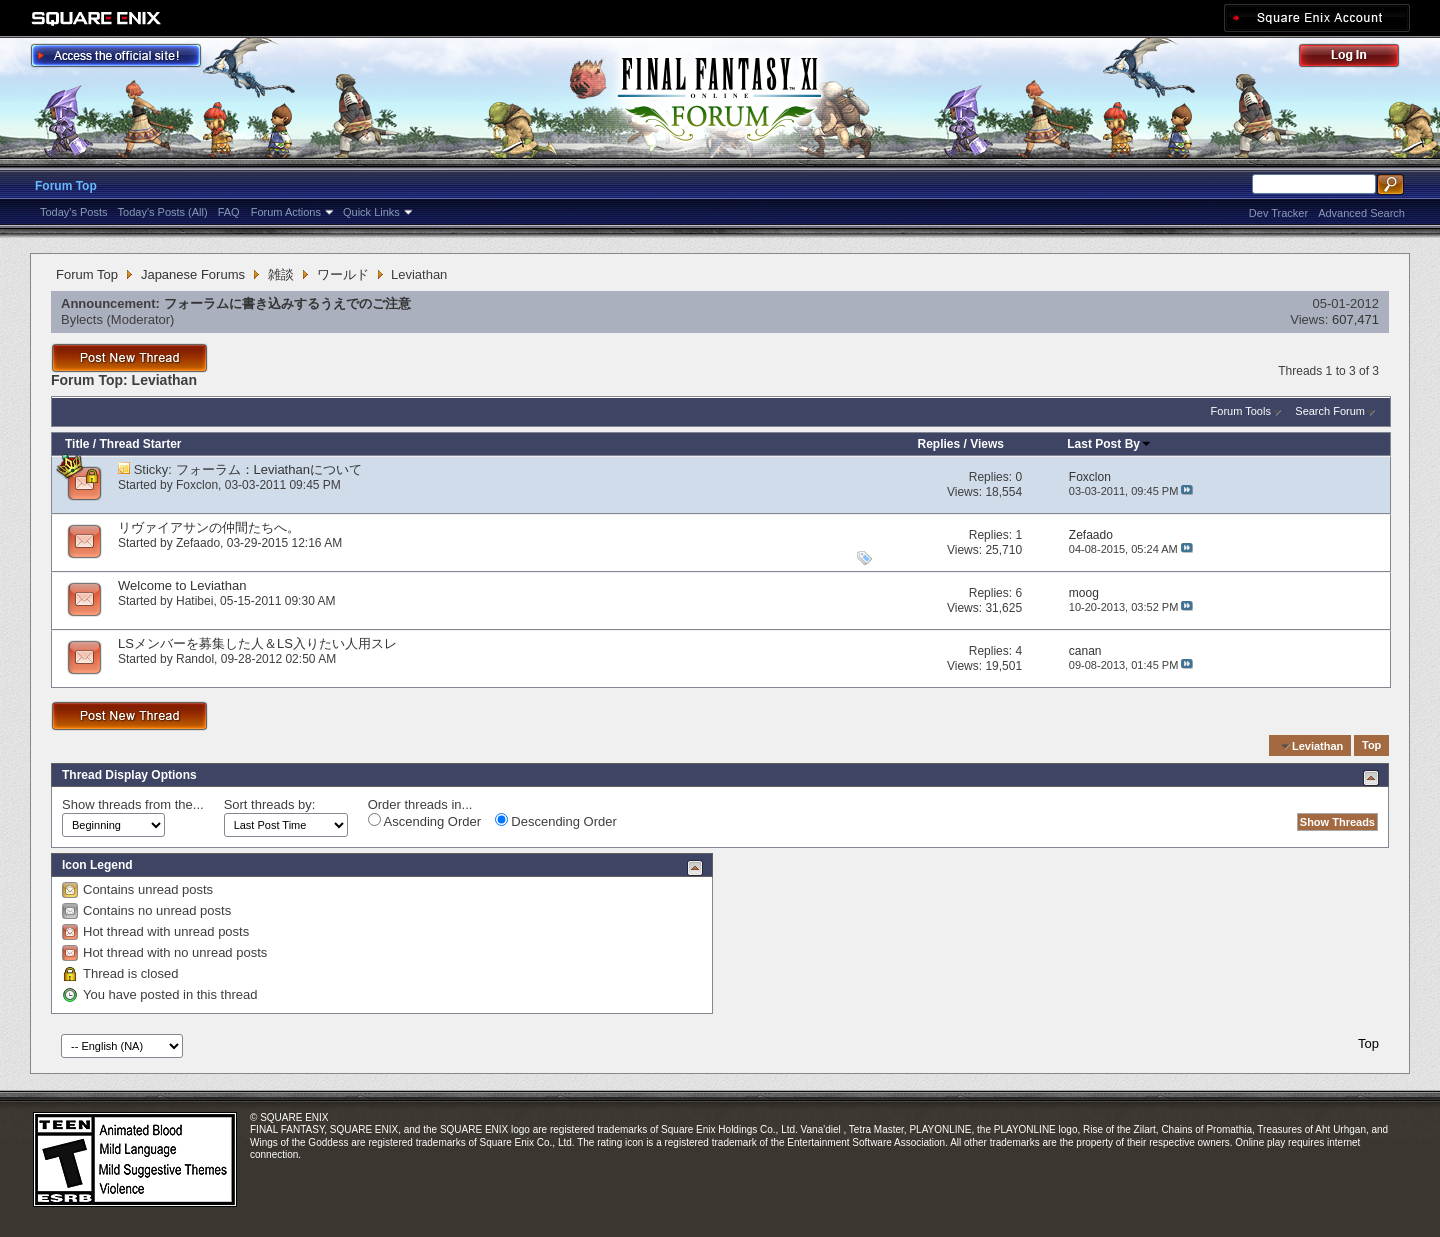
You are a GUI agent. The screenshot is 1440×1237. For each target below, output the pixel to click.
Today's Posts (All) (163, 212)
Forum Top (66, 186)
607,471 (1355, 319)
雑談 (281, 274)
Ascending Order (424, 821)
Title (77, 444)
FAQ (229, 212)
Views (987, 444)
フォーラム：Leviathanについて (269, 469)
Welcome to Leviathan (182, 585)
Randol (195, 659)
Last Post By (1109, 444)
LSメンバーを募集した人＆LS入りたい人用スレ (270, 643)
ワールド (343, 274)
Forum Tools (1241, 411)
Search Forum (1330, 411)
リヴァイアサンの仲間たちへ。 (209, 527)
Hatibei (194, 601)
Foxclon (197, 485)
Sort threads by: (270, 804)
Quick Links (371, 212)
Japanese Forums (193, 274)
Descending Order (556, 821)
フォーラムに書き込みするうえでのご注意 (287, 303)
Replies (938, 444)
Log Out (1359, 58)
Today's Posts (74, 212)
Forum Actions (286, 212)
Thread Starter (140, 444)
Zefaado (198, 543)
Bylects (82, 319)
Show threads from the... (133, 804)
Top (1371, 746)
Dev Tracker (1278, 213)
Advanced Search (1361, 213)
